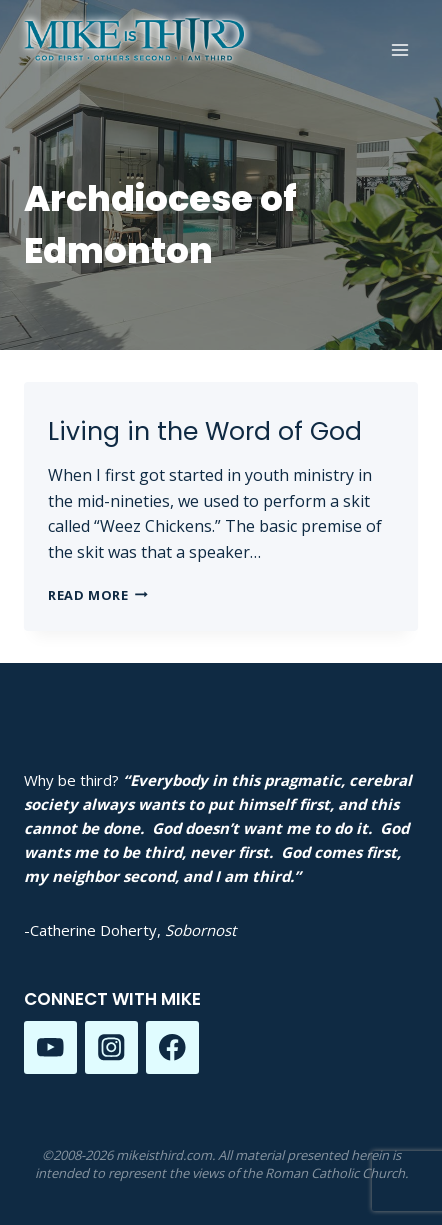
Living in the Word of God (205, 431)
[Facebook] (172, 1047)
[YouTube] (50, 1047)
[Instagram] (111, 1047)
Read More (98, 595)
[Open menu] (399, 49)
